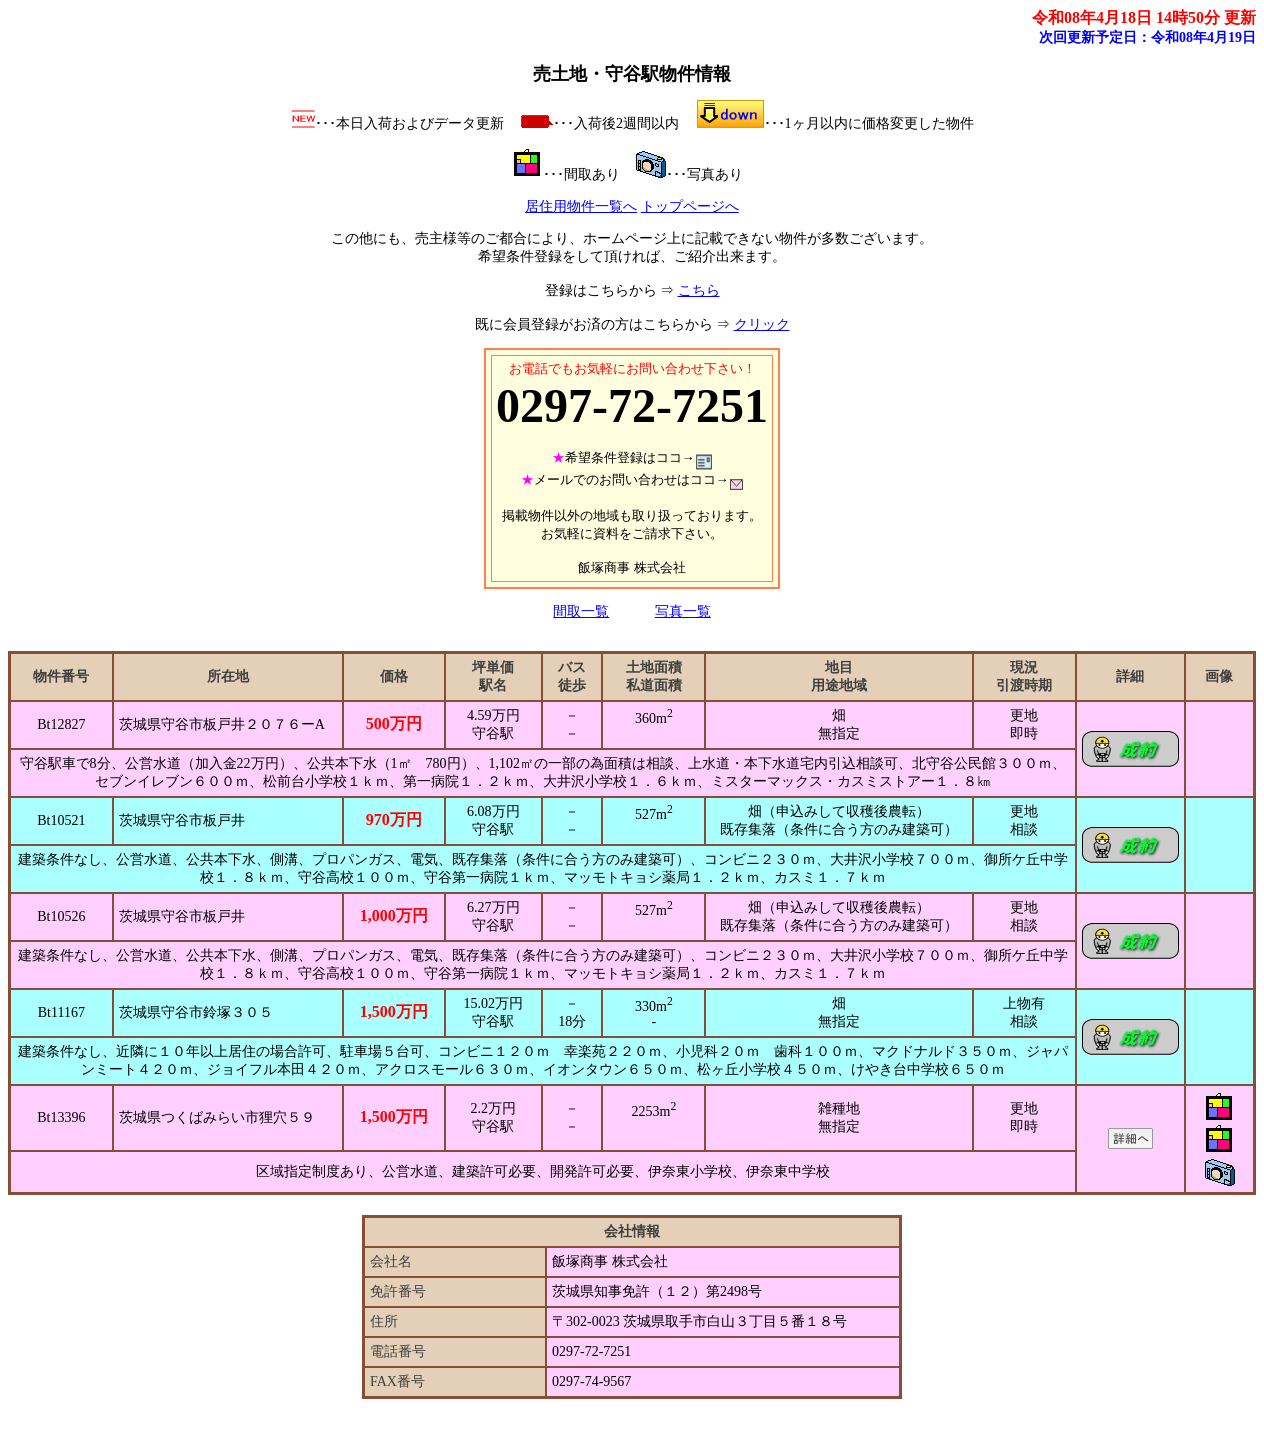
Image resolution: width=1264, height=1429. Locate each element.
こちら (699, 290)
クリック (762, 324)
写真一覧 (683, 611)
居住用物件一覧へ (581, 206)
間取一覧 (581, 611)
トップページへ (690, 206)
